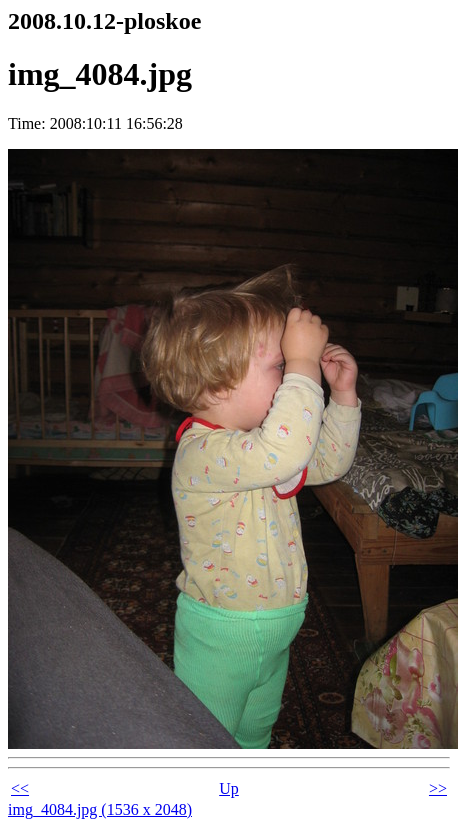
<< (20, 788)
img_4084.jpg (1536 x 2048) (100, 809)
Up (229, 788)
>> (438, 788)
